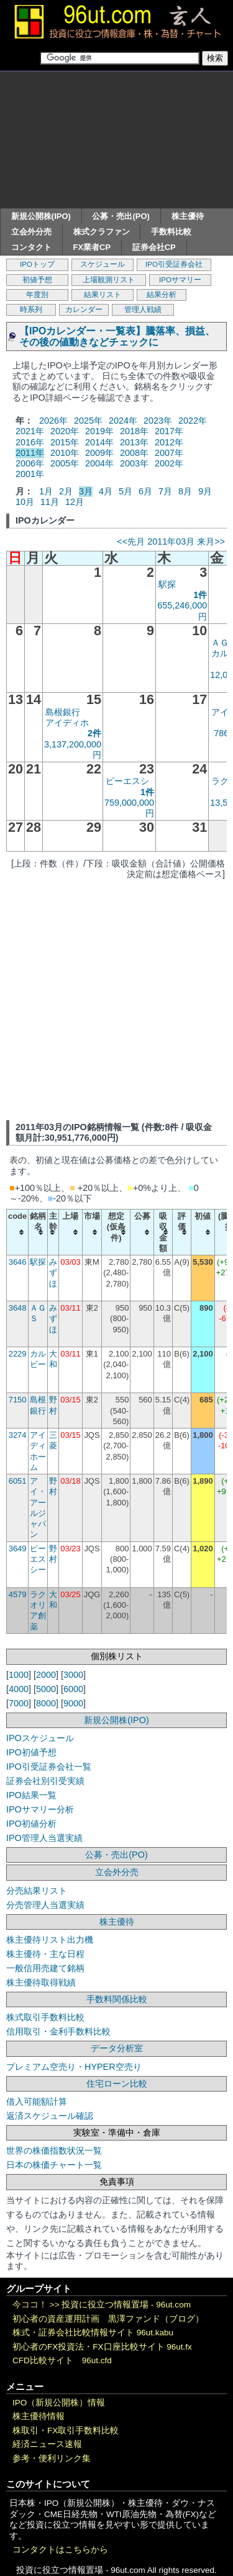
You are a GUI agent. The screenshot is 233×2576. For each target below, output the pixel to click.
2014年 (99, 442)
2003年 (134, 463)
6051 (18, 1481)
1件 (200, 595)
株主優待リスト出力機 (49, 1940)
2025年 (88, 421)
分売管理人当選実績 (45, 1905)
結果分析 (161, 294)
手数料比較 (171, 231)
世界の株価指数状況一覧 (54, 2150)
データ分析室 (117, 2048)
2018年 (134, 431)
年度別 (37, 294)
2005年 (64, 463)
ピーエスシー (38, 1559)
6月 (145, 491)
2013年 (134, 442)
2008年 (134, 453)
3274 (18, 1435)
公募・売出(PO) (120, 216)
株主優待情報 (38, 2416)
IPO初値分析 (31, 1824)
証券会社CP (154, 247)
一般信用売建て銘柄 (45, 1968)
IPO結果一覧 (31, 1795)
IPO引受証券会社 (174, 264)
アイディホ (67, 723)
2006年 (30, 463)
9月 (205, 491)
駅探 (167, 584)
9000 (73, 1703)
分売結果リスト (36, 1891)
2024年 (123, 421)
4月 (105, 491)
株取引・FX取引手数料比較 (65, 2430)
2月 (66, 491)
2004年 (99, 463)
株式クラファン (101, 231)
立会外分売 (31, 231)
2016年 (30, 442)
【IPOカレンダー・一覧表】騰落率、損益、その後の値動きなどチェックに (117, 336)
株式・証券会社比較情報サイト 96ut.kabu (92, 2332)
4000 (19, 1689)
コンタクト (31, 247)
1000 (19, 1675)
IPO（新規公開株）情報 (58, 2402)
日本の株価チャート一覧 (54, 2165)
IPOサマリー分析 (40, 1809)
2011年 (30, 453)
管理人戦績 (143, 309)
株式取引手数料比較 (45, 2017)
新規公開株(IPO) (41, 216)
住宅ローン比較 (116, 2083)
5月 (125, 491)
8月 (185, 491)
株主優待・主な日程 (45, 1954)
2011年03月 (170, 541)
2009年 (99, 453)
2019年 (99, 431)
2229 (18, 1353)
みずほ (53, 1272)
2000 (46, 1675)
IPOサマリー (180, 279)
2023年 (158, 421)
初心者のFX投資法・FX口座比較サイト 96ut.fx (102, 2346)
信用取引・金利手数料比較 (58, 2031)
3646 (18, 1262)
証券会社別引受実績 (45, 1781)
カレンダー (84, 309)
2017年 (169, 431)
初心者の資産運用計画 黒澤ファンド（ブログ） (108, 2319)
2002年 (169, 463)
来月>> (211, 541)
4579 (18, 1594)
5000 (46, 1689)
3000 (73, 1675)
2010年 (64, 453)
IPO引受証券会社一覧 (48, 1767)
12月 (74, 502)
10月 (25, 502)
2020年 (64, 431)
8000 (46, 1703)
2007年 (169, 453)
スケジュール (102, 264)
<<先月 (131, 541)
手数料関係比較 (116, 1999)
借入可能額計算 (36, 2101)
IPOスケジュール (40, 1738)
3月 (86, 491)
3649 (18, 1548)
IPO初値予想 (31, 1752)
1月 (46, 491)
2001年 (30, 474)
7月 (165, 491)
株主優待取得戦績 (41, 1982)
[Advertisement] (116, 140)
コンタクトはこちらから (60, 2549)
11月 (49, 502)
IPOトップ (37, 264)
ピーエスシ (127, 781)
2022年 (192, 421)
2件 (94, 733)
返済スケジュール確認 (49, 2116)
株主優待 (187, 216)
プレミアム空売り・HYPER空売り (74, 2067)
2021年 (30, 431)
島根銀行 (62, 712)
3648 (18, 1308)
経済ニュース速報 (47, 2444)
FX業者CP (92, 247)
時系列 (31, 309)
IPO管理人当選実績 (44, 1838)
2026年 (53, 421)
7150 (18, 1399)
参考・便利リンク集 (51, 2458)
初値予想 (37, 279)
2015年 (64, 442)
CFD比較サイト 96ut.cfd (62, 2360)
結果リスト (102, 294)
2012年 (169, 442)
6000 (73, 1689)
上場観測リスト (109, 279)
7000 (19, 1703)
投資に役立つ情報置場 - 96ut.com (126, 2304)
